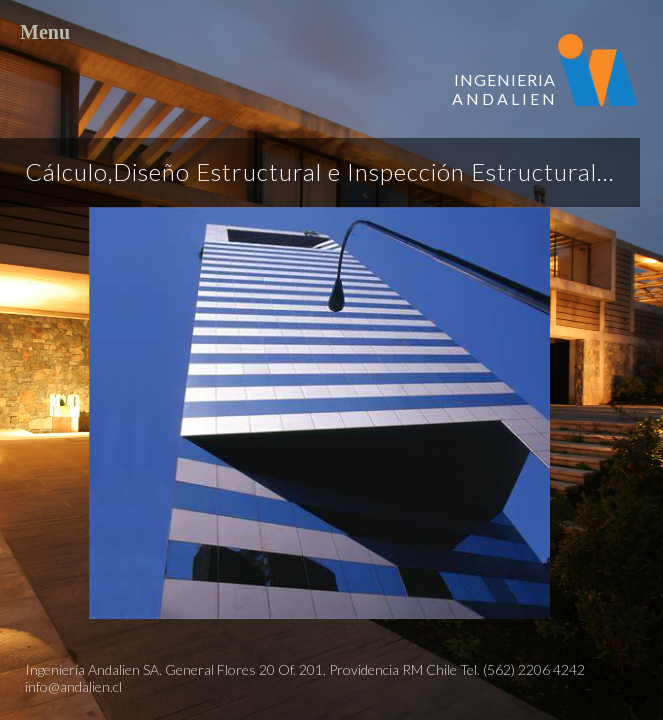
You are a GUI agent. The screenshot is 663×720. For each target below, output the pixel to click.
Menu (331, 36)
